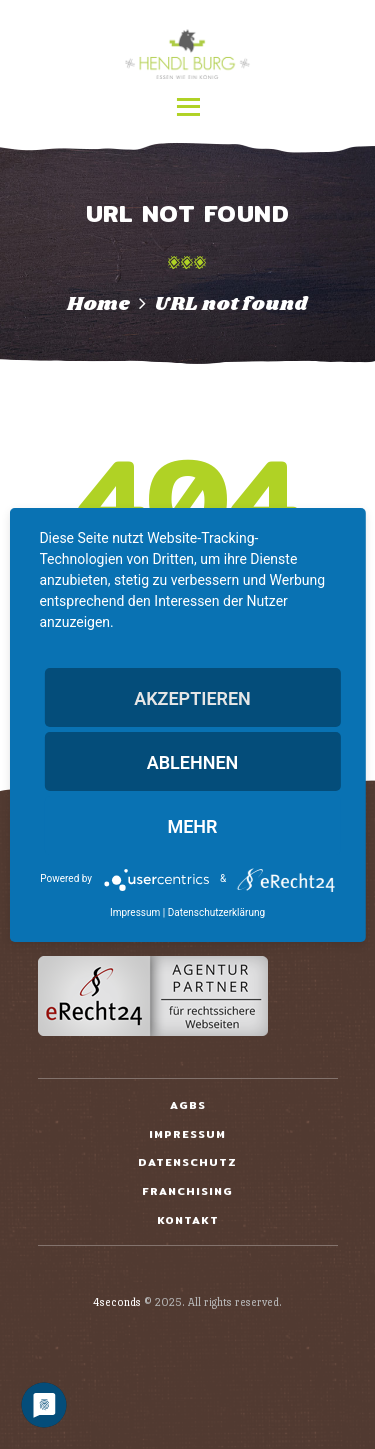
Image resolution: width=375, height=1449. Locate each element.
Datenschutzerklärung (216, 912)
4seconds (117, 1302)
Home (98, 304)
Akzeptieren (192, 698)
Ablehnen (193, 762)
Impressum (135, 912)
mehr (192, 826)
